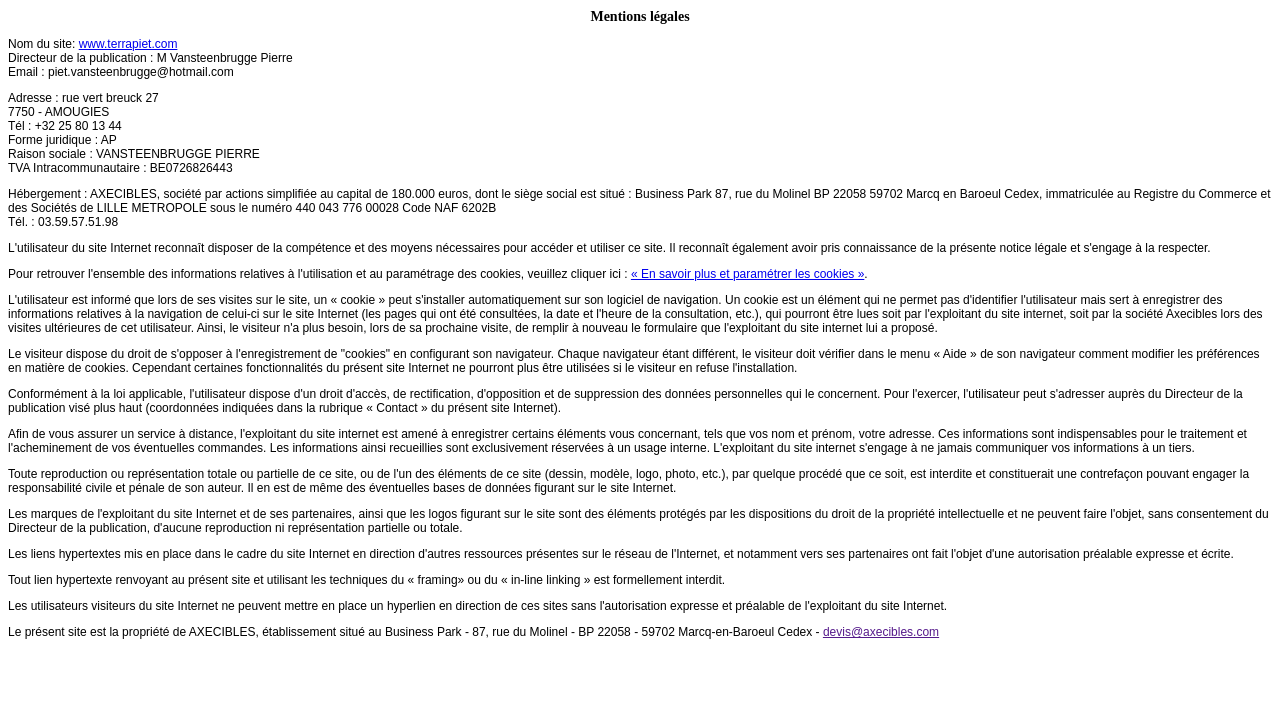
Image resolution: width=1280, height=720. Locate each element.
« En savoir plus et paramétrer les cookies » (747, 274)
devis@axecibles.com (881, 632)
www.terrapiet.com (128, 44)
